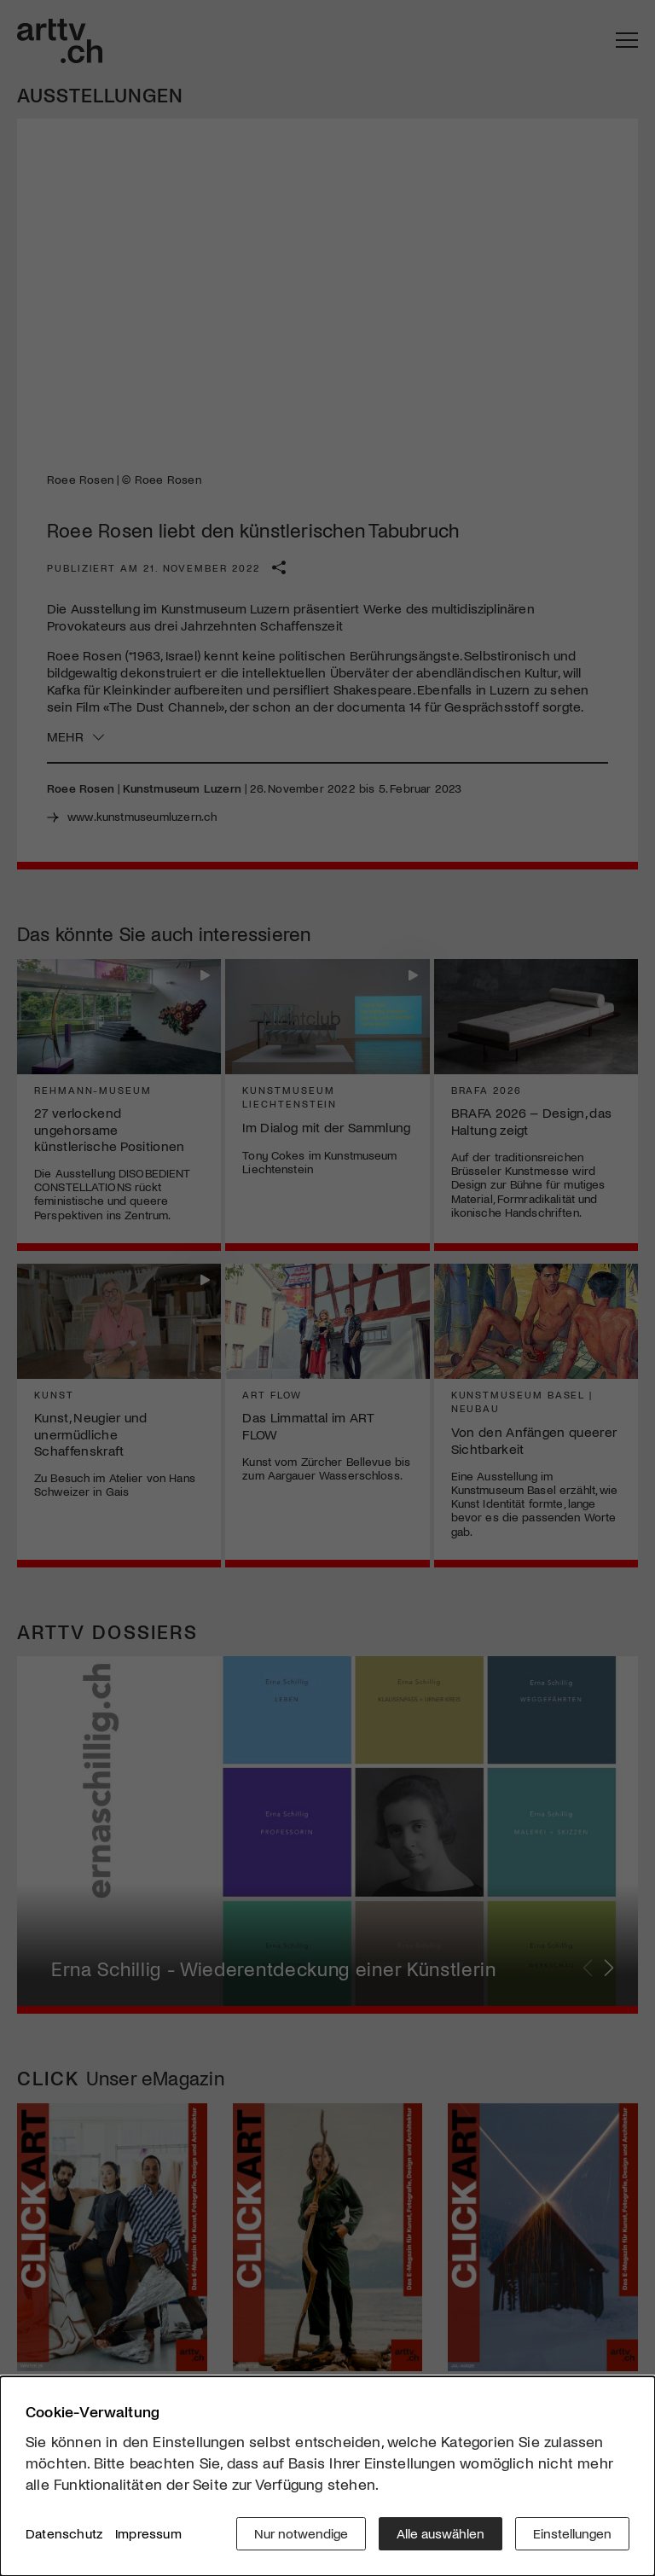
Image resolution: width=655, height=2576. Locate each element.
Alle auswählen (440, 2533)
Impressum (148, 2533)
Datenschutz (64, 2533)
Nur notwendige (301, 2533)
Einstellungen (572, 2533)
